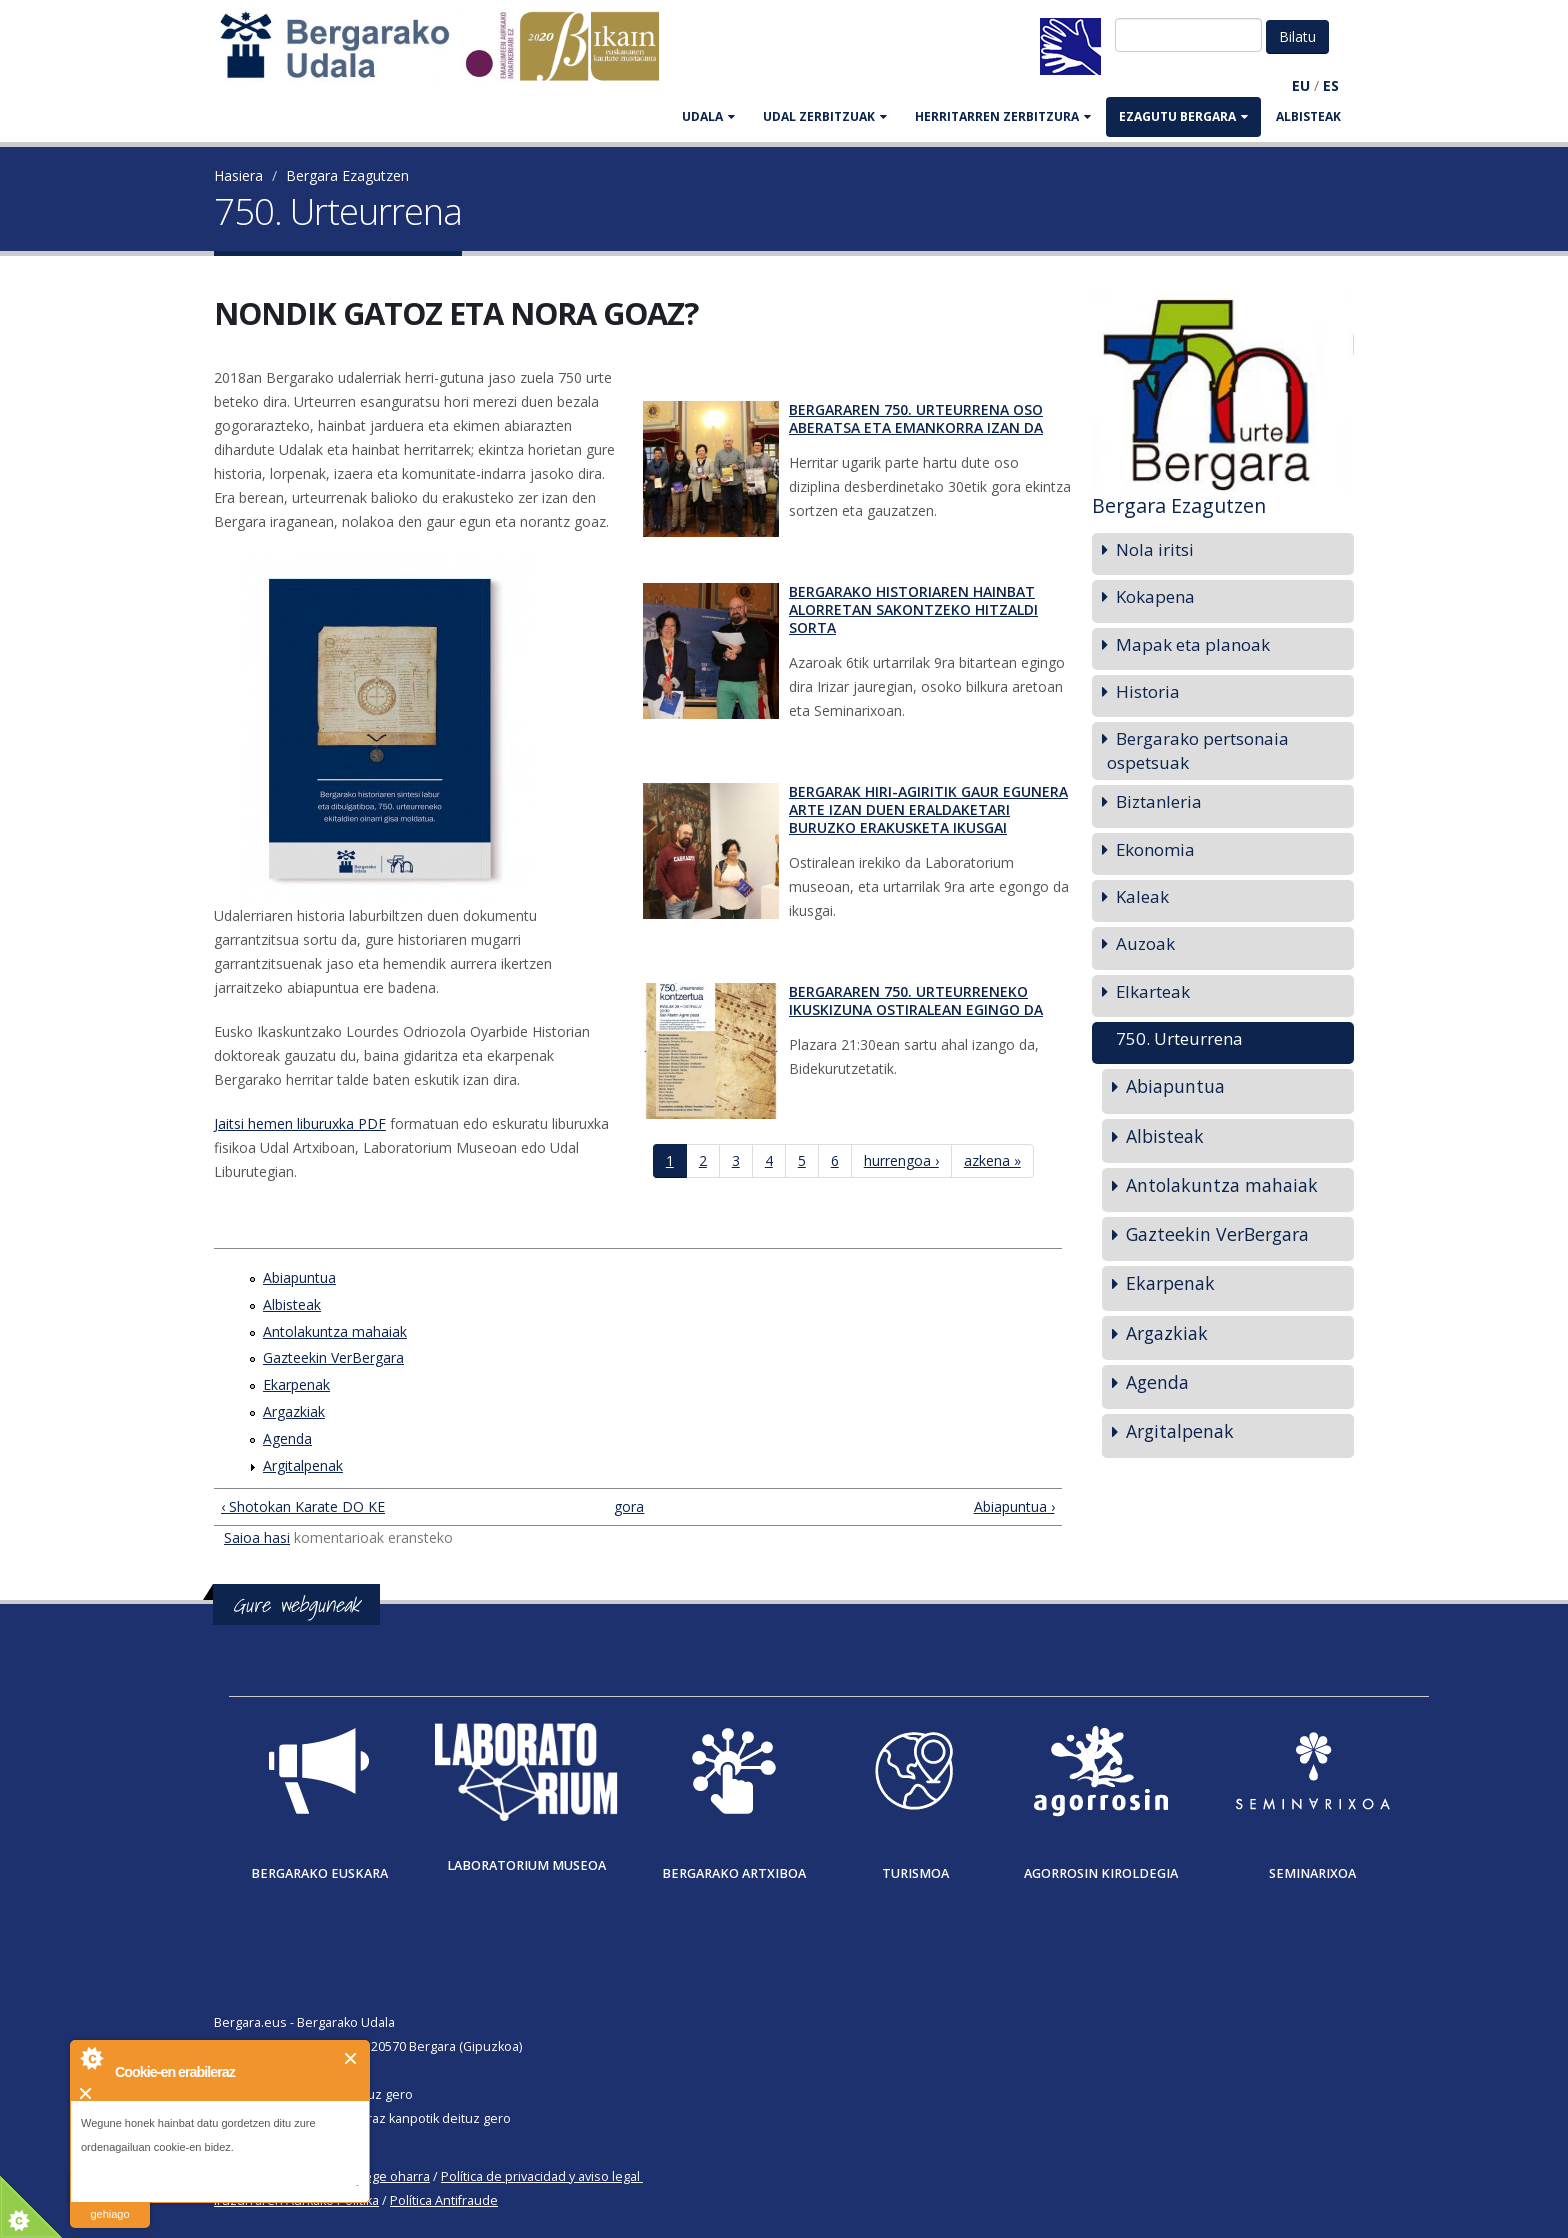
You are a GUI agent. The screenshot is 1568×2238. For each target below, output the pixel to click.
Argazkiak (294, 1411)
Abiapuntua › (1014, 1506)
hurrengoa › (901, 1160)
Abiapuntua (299, 1277)
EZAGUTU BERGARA (1183, 116)
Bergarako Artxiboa (734, 1873)
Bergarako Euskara (319, 1873)
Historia (1148, 691)
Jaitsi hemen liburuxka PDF (300, 1123)
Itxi (351, 2058)
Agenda (287, 1438)
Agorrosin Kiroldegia (1101, 1873)
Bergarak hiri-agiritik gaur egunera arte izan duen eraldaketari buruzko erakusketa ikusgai (928, 809)
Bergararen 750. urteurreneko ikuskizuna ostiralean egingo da (916, 1000)
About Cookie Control (91, 2058)
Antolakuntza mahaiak (335, 1331)
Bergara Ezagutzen (347, 175)
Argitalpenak (303, 1465)
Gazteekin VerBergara (333, 1357)
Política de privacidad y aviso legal (540, 2176)
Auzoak (1145, 943)
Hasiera (238, 175)
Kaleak (1142, 896)
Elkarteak (1153, 991)
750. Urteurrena (1179, 1038)
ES (1331, 85)
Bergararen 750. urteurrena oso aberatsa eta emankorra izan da (916, 418)
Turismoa (915, 1873)
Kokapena (1155, 596)
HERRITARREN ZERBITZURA (1003, 116)
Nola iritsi (1155, 549)
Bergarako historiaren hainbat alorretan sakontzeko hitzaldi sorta (913, 609)
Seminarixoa (1312, 1873)
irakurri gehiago (109, 2201)
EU (1301, 85)
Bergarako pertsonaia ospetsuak (1198, 750)
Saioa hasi (257, 1537)
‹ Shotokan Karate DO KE (303, 1506)
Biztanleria (1159, 801)
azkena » (992, 1160)
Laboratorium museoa (526, 1865)
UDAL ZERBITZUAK (825, 116)
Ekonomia (1155, 849)
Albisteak (1308, 116)
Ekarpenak (296, 1384)
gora (629, 1506)
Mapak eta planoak (1193, 644)
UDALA (708, 116)
